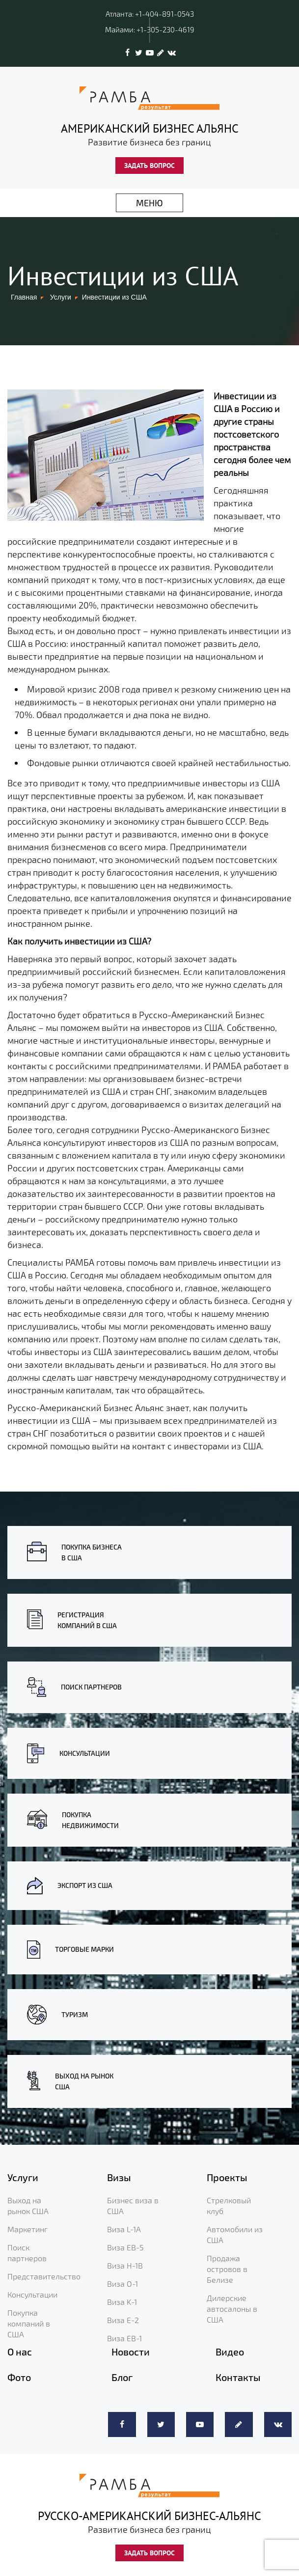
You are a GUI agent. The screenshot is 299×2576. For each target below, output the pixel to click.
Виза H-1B (125, 2265)
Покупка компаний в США (28, 2323)
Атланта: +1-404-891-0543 (150, 14)
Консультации (32, 2294)
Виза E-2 (123, 2320)
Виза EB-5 (125, 2247)
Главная (24, 297)
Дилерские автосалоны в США (232, 2308)
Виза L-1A (124, 2229)
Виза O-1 (122, 2283)
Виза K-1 (122, 2301)
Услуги (60, 297)
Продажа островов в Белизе (227, 2268)
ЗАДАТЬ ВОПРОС (149, 165)
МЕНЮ (149, 202)
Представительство (44, 2276)
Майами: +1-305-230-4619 (149, 29)
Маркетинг (27, 2229)
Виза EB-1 (124, 2338)
